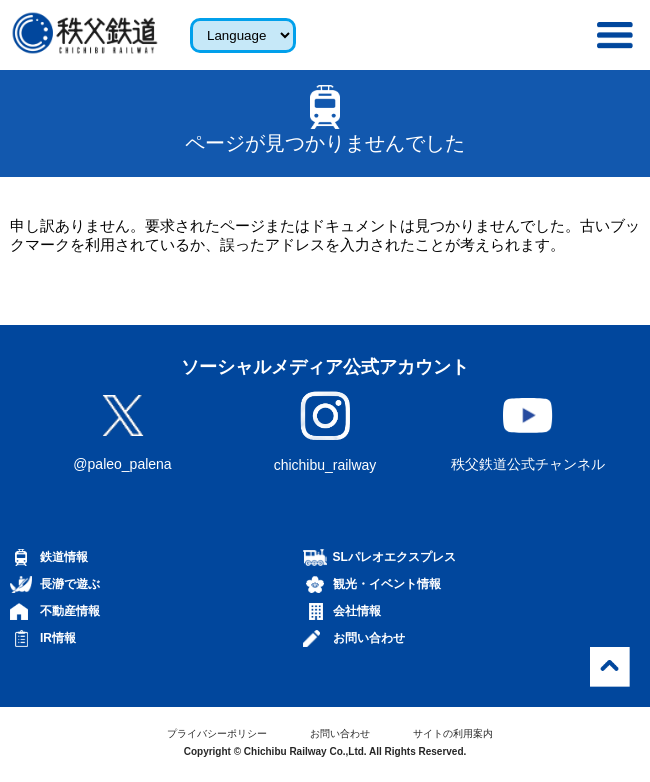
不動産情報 (70, 611)
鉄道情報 (64, 557)
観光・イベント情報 (387, 584)
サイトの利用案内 (453, 733)
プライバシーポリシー (217, 733)
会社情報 (357, 611)
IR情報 (58, 638)
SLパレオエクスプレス (394, 557)
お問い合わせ (369, 638)
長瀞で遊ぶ (70, 584)
